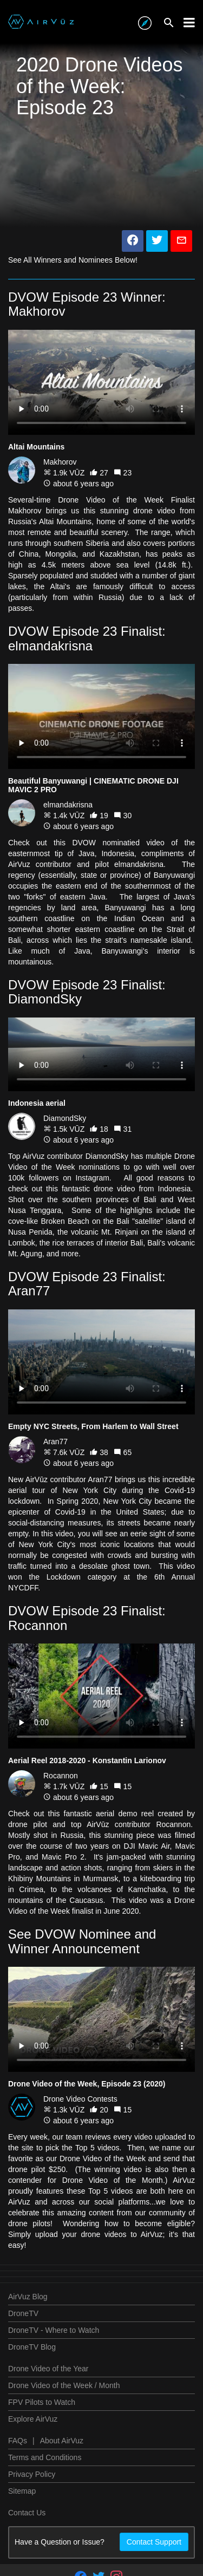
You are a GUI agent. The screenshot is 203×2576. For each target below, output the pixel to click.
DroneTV (23, 2313)
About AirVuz (61, 2440)
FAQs (17, 2440)
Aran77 (55, 1441)
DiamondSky (64, 1118)
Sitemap (22, 2491)
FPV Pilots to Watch (41, 2402)
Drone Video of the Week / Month (64, 2385)
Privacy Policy (31, 2474)
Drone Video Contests (80, 2099)
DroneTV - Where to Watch (53, 2330)
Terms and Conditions (44, 2457)
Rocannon (60, 1775)
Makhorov (59, 462)
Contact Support (154, 2542)
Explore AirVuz (32, 2419)
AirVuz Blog (28, 2296)
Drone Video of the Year (48, 2368)
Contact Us (26, 2512)
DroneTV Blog (32, 2347)
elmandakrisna (68, 804)
